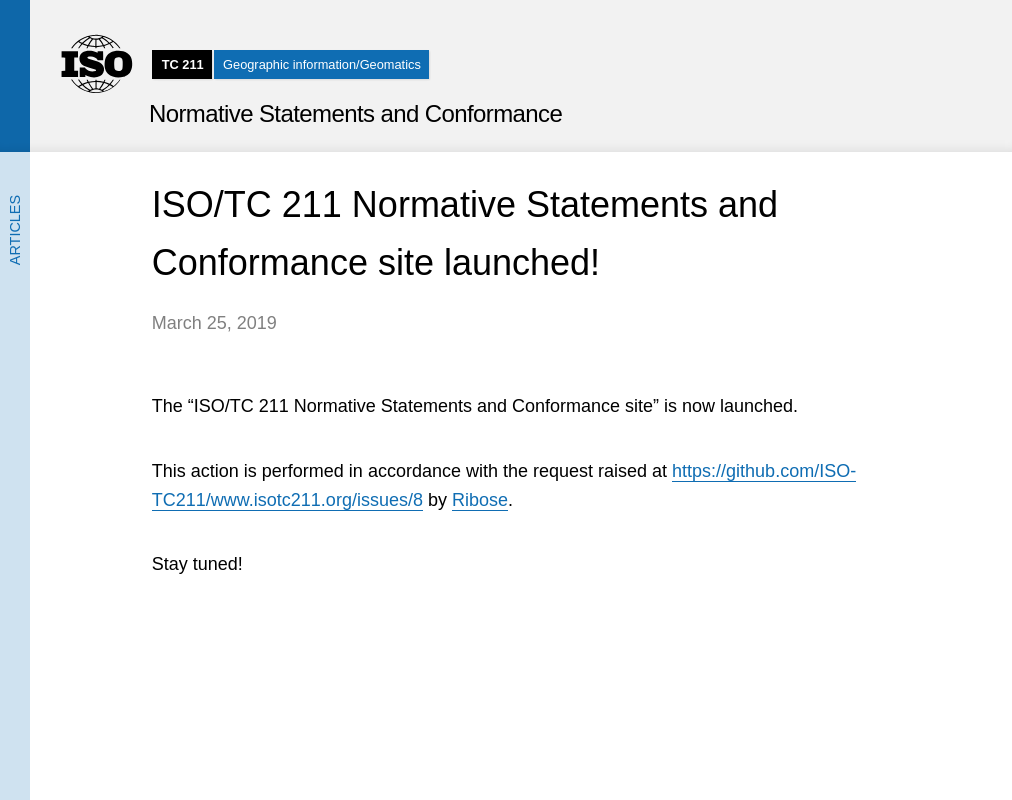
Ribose (480, 500)
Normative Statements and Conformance (355, 113)
